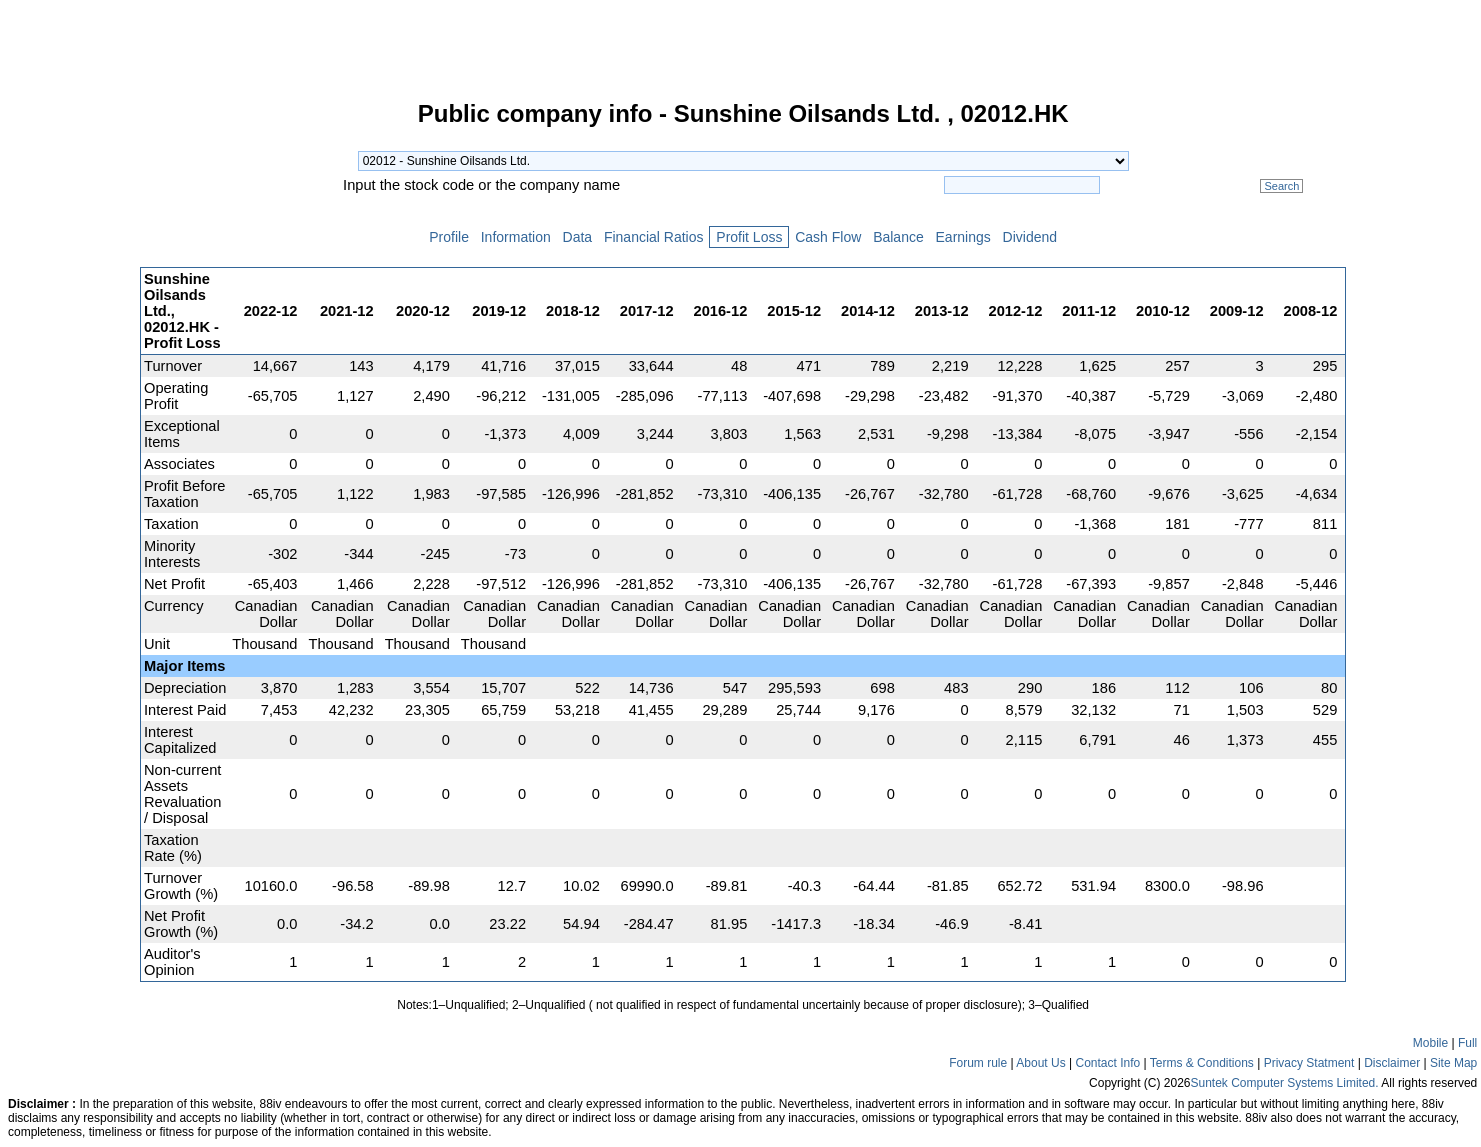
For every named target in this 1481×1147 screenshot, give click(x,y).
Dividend (1030, 237)
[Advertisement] (70, 404)
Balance (898, 237)
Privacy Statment (1309, 1063)
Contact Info (1107, 1063)
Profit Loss (749, 237)
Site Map (1453, 1063)
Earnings (963, 237)
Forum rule (978, 1063)
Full (1467, 1043)
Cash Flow (828, 237)
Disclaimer (1392, 1063)
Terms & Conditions (1202, 1063)
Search (1281, 186)
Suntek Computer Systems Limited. (1285, 1083)
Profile (448, 237)
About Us (1040, 1063)
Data (577, 237)
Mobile (1430, 1043)
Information (516, 237)
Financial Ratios (653, 237)
